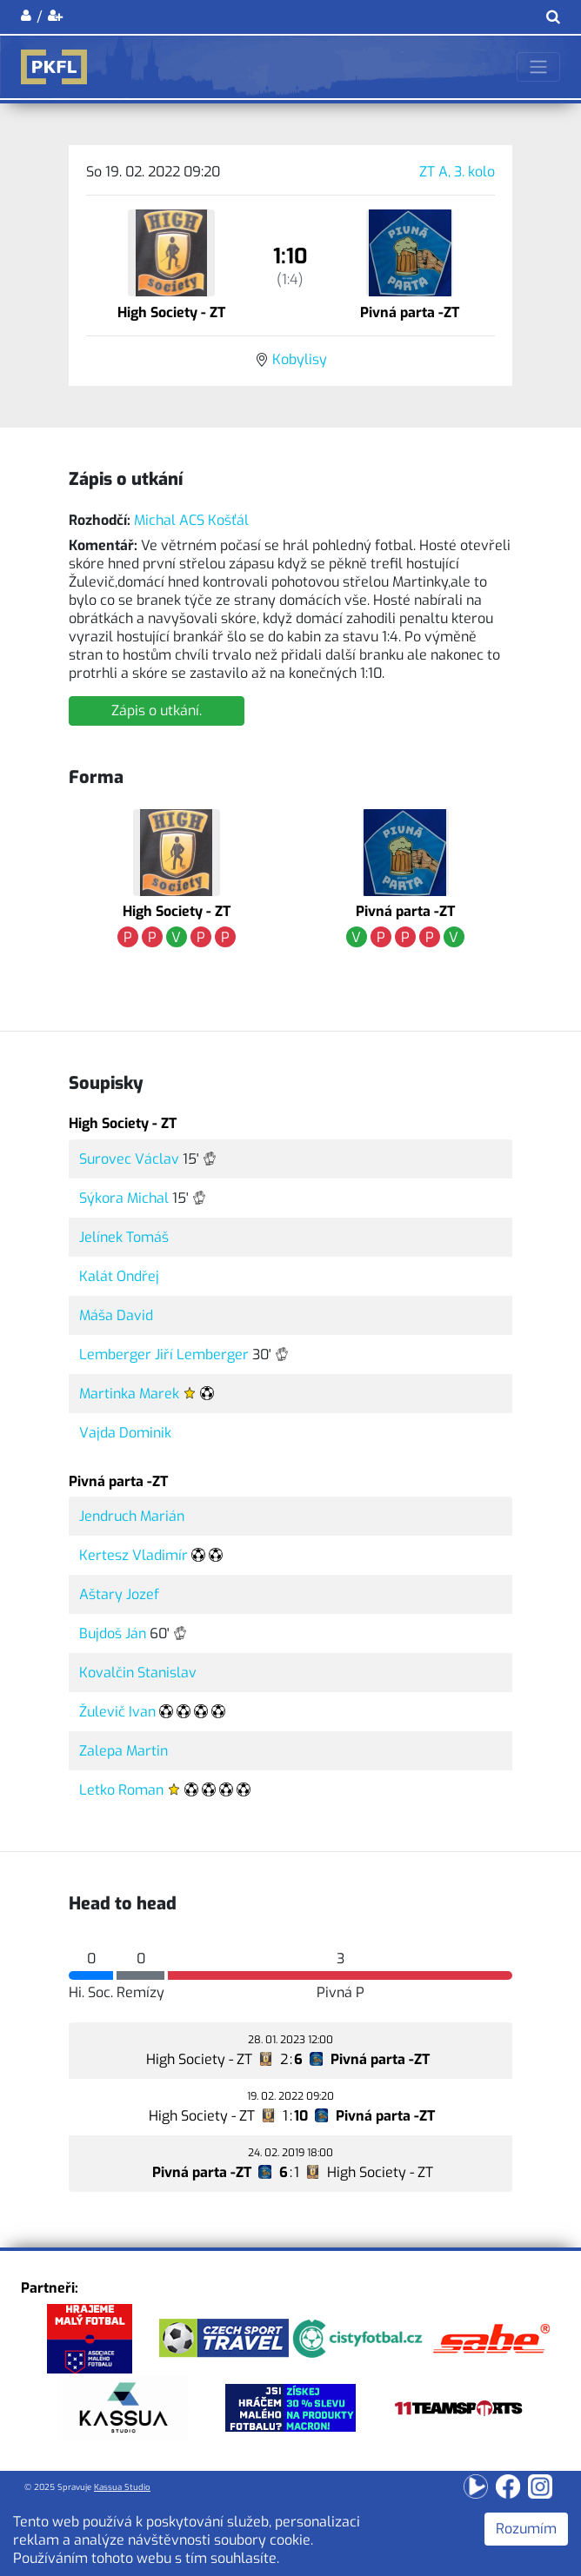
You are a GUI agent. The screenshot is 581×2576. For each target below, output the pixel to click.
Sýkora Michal (124, 1198)
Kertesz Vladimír (133, 1555)
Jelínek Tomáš (124, 1237)
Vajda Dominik (125, 1433)
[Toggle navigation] (538, 67)
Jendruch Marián (131, 1516)
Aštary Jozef (119, 1594)
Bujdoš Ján (112, 1633)
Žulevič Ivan (117, 1712)
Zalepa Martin (123, 1751)
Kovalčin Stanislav (138, 1672)
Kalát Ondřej (119, 1276)
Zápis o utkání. (156, 710)
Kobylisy (299, 359)
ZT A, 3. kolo (457, 172)
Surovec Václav (129, 1159)
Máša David (116, 1315)
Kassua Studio (122, 2487)
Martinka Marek (129, 1393)
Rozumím (526, 2529)
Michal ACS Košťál (191, 520)
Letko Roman (121, 1790)
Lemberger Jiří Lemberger (164, 1354)
